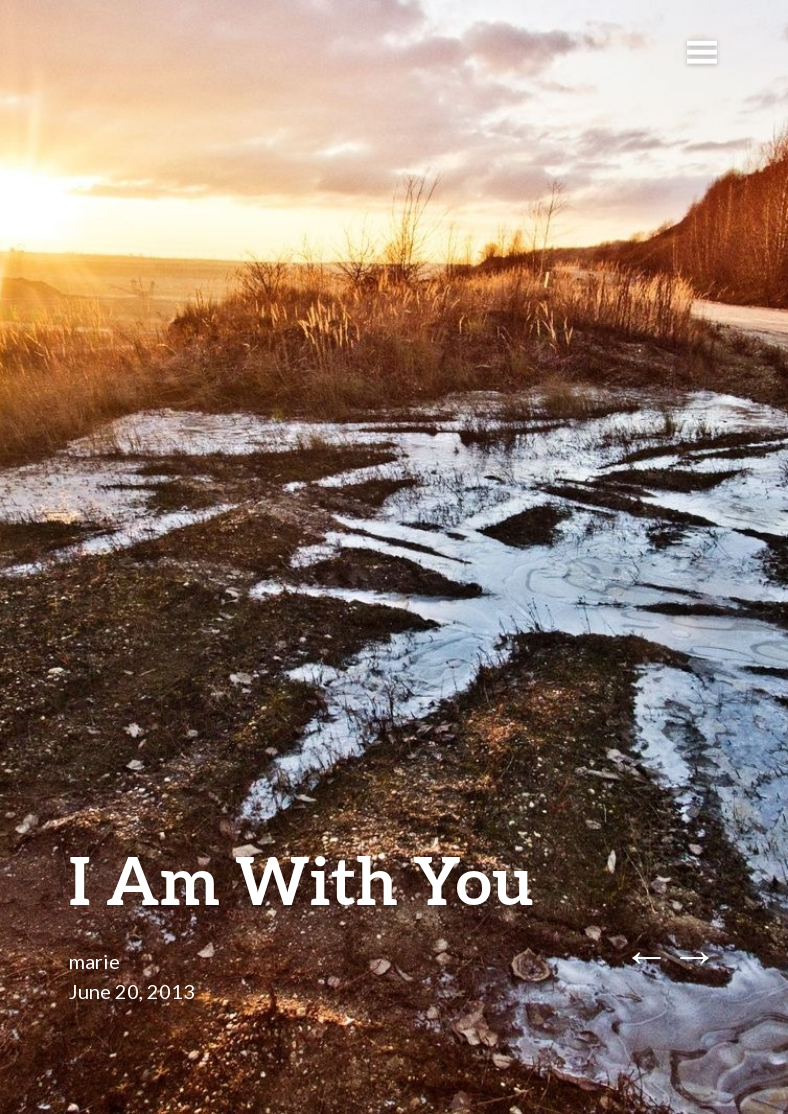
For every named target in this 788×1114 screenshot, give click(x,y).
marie (94, 961)
